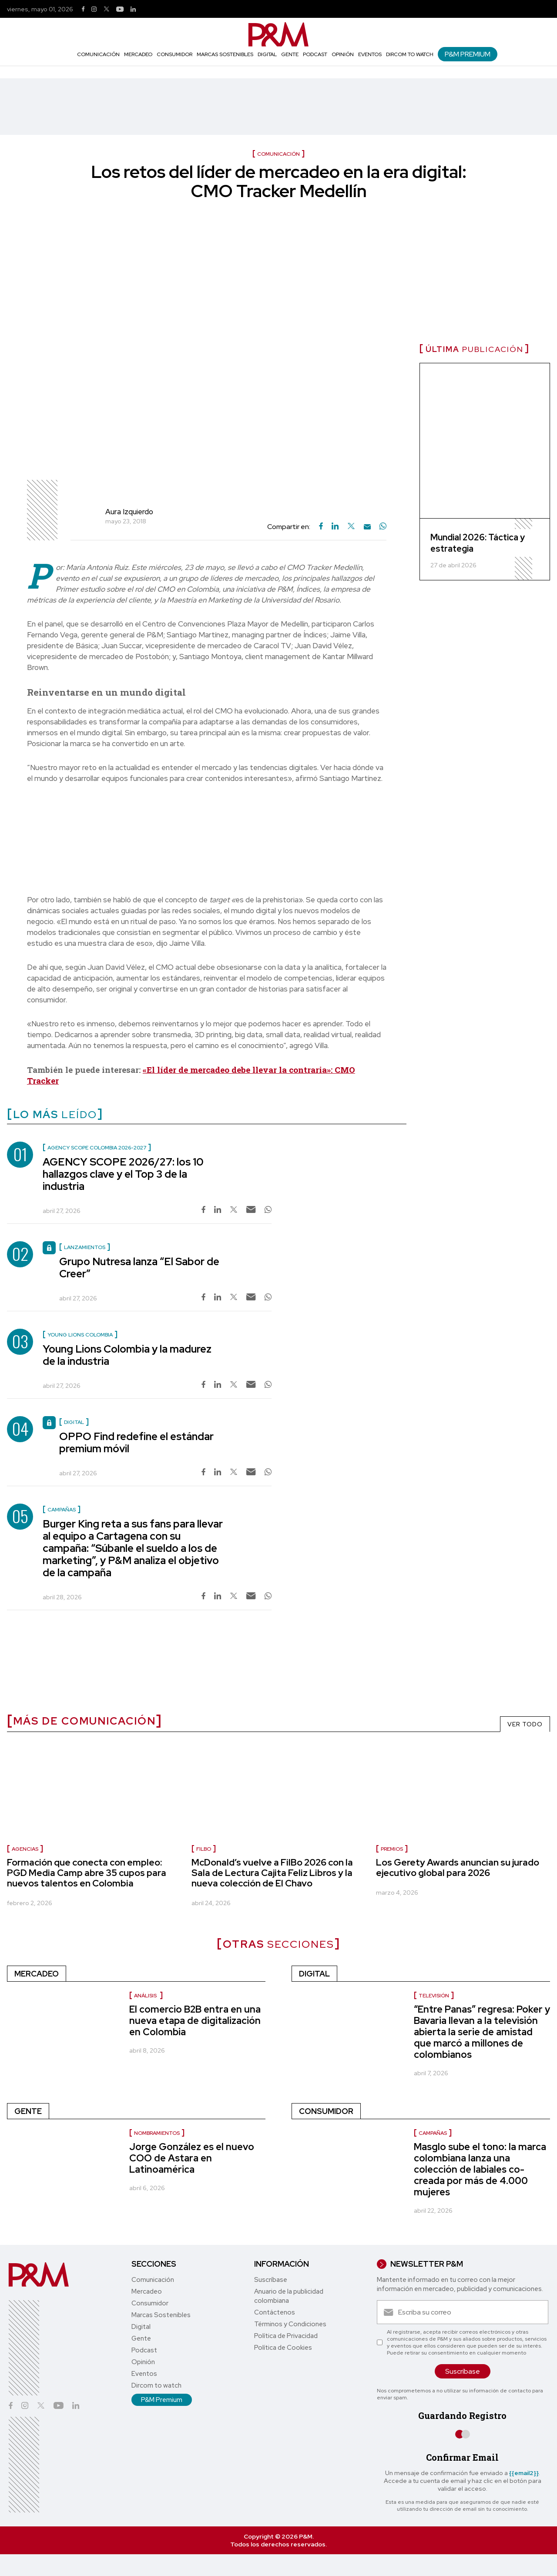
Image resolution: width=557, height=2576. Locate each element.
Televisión (434, 1995)
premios (392, 1849)
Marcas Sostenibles (225, 54)
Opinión (343, 54)
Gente (290, 54)
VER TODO (525, 1724)
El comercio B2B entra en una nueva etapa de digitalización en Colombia (195, 2020)
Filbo (203, 1849)
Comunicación (98, 54)
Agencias (25, 1849)
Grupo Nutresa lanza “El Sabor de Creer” (139, 1267)
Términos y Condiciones (290, 2324)
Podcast (315, 54)
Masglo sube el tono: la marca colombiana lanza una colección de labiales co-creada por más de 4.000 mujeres (480, 2169)
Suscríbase (270, 2279)
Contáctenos (274, 2312)
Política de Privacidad (286, 2335)
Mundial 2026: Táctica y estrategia (477, 543)
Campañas (433, 2133)
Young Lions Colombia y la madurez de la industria (127, 1355)
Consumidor (174, 54)
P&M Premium (467, 54)
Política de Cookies (283, 2347)
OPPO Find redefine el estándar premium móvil (136, 1442)
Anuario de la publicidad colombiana (288, 2296)
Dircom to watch (409, 54)
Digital (267, 54)
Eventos (370, 54)
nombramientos (157, 2133)
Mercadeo (138, 54)
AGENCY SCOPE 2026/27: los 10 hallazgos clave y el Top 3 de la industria (123, 1174)
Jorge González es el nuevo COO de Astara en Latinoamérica (191, 2158)
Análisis (146, 1995)
